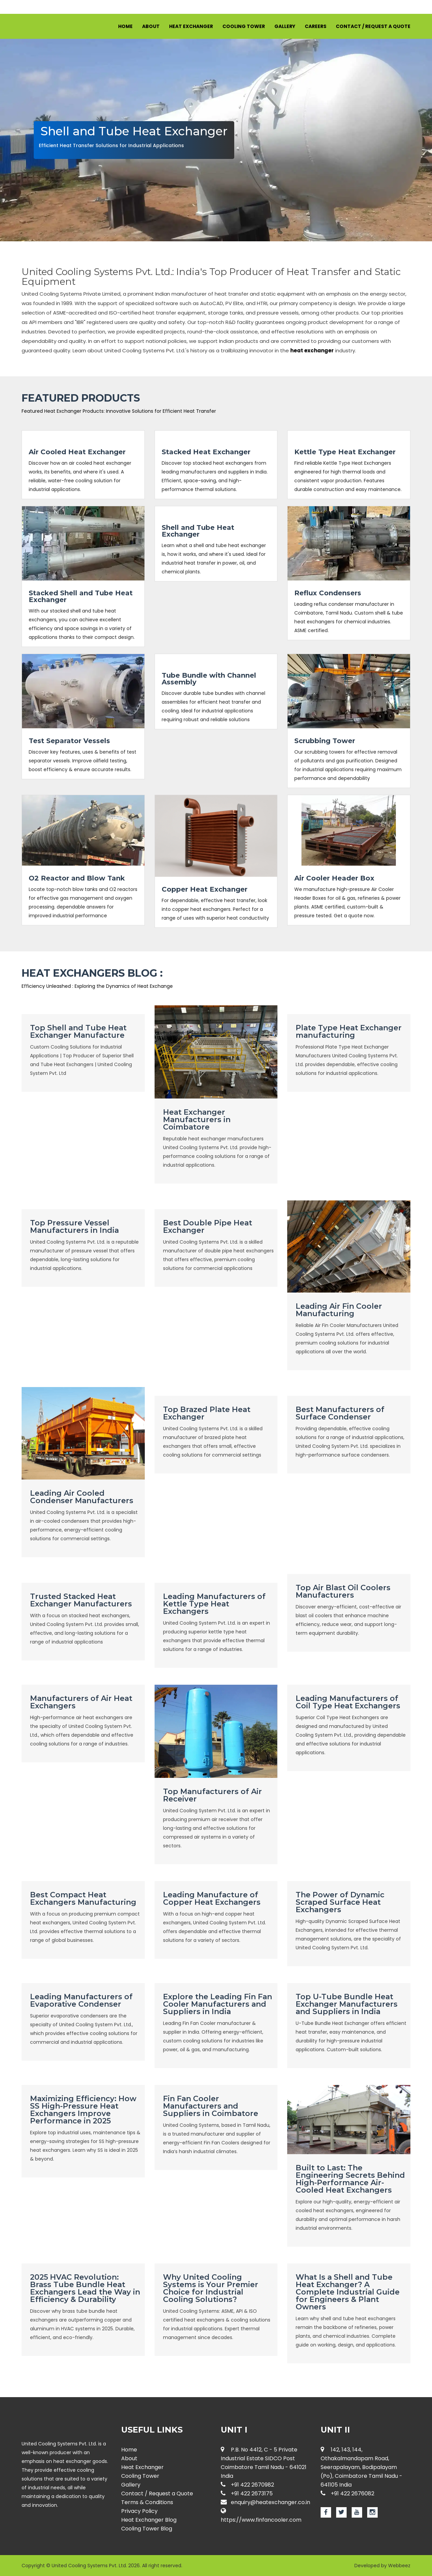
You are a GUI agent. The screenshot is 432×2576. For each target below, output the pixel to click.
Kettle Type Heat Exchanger (345, 452)
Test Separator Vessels (69, 741)
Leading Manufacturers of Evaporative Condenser (81, 2000)
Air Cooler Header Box (334, 878)
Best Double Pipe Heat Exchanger (207, 1226)
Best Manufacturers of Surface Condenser (340, 1413)
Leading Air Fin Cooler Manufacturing (339, 1310)
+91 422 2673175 (247, 2493)
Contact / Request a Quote (373, 26)
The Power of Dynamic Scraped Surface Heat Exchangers (340, 1902)
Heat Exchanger (191, 26)
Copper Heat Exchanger (204, 889)
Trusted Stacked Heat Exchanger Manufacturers (81, 1600)
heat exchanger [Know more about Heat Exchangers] (312, 350)
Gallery (284, 26)
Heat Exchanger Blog (149, 2520)
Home (125, 26)
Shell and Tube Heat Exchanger (198, 530)
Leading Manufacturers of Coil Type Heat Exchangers (348, 1702)
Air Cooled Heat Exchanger (77, 452)
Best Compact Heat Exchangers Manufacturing (83, 1898)
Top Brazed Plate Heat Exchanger (206, 1413)
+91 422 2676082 (347, 2493)
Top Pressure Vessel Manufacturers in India (74, 1226)
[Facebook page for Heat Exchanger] (326, 2512)
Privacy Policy (139, 2511)
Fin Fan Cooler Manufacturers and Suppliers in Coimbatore (210, 2106)
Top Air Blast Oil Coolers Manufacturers (343, 1591)
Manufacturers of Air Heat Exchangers (81, 1702)
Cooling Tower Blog (146, 2528)
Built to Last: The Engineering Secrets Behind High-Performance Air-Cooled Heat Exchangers (350, 2179)
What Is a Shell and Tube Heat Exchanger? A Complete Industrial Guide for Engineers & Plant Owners (348, 2292)
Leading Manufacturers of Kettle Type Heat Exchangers (214, 1604)
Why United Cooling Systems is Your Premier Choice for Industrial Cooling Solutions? (210, 2288)
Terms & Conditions (147, 2502)
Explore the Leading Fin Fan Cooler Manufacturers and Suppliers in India (217, 2004)
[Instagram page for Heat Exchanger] (372, 2512)
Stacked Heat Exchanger (206, 452)
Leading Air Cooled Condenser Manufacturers (81, 1497)
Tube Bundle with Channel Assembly (209, 678)
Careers (315, 26)
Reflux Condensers (327, 593)
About (151, 26)
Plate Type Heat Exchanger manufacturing (349, 1031)
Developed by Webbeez (382, 2565)
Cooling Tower (243, 26)
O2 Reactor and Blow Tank (77, 878)
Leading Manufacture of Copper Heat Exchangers (212, 1898)
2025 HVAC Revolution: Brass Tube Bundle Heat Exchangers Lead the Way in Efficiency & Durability (85, 2288)
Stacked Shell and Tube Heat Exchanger (81, 596)
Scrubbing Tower (324, 741)
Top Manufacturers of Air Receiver (212, 1795)
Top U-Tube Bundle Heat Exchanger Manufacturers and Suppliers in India (347, 2004)
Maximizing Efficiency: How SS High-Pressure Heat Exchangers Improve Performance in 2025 (83, 2109)
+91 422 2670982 (247, 2485)
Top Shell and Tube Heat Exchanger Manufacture (78, 1031)
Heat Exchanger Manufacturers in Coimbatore (197, 1120)
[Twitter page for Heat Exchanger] (341, 2512)
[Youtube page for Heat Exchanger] (357, 2512)
